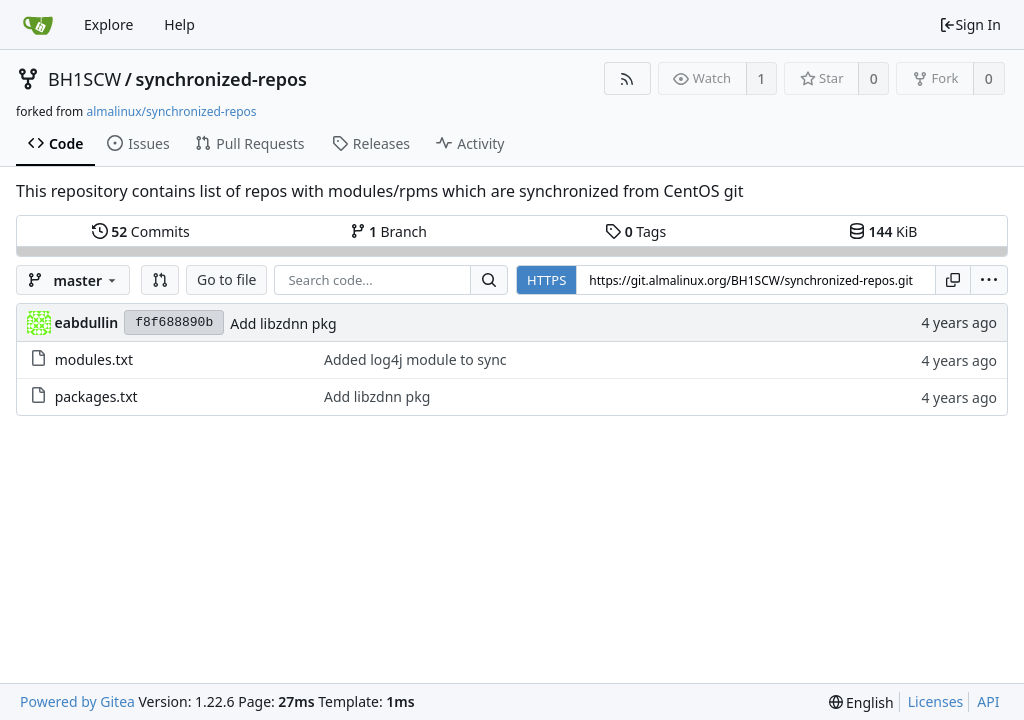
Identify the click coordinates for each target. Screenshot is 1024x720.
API (988, 701)
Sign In (970, 24)
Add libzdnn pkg (283, 323)
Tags (635, 231)
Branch (389, 231)
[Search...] (489, 280)
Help (179, 24)
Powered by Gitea (77, 701)
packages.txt (96, 396)
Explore (108, 24)
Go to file (226, 279)
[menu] (989, 280)
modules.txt (94, 359)
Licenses (936, 701)
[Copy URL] (953, 280)
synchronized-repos (221, 79)
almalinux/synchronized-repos (171, 111)
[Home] (38, 25)
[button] (160, 280)
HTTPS (546, 280)
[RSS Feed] (627, 78)
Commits (141, 231)
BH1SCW (84, 79)
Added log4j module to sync (415, 359)
